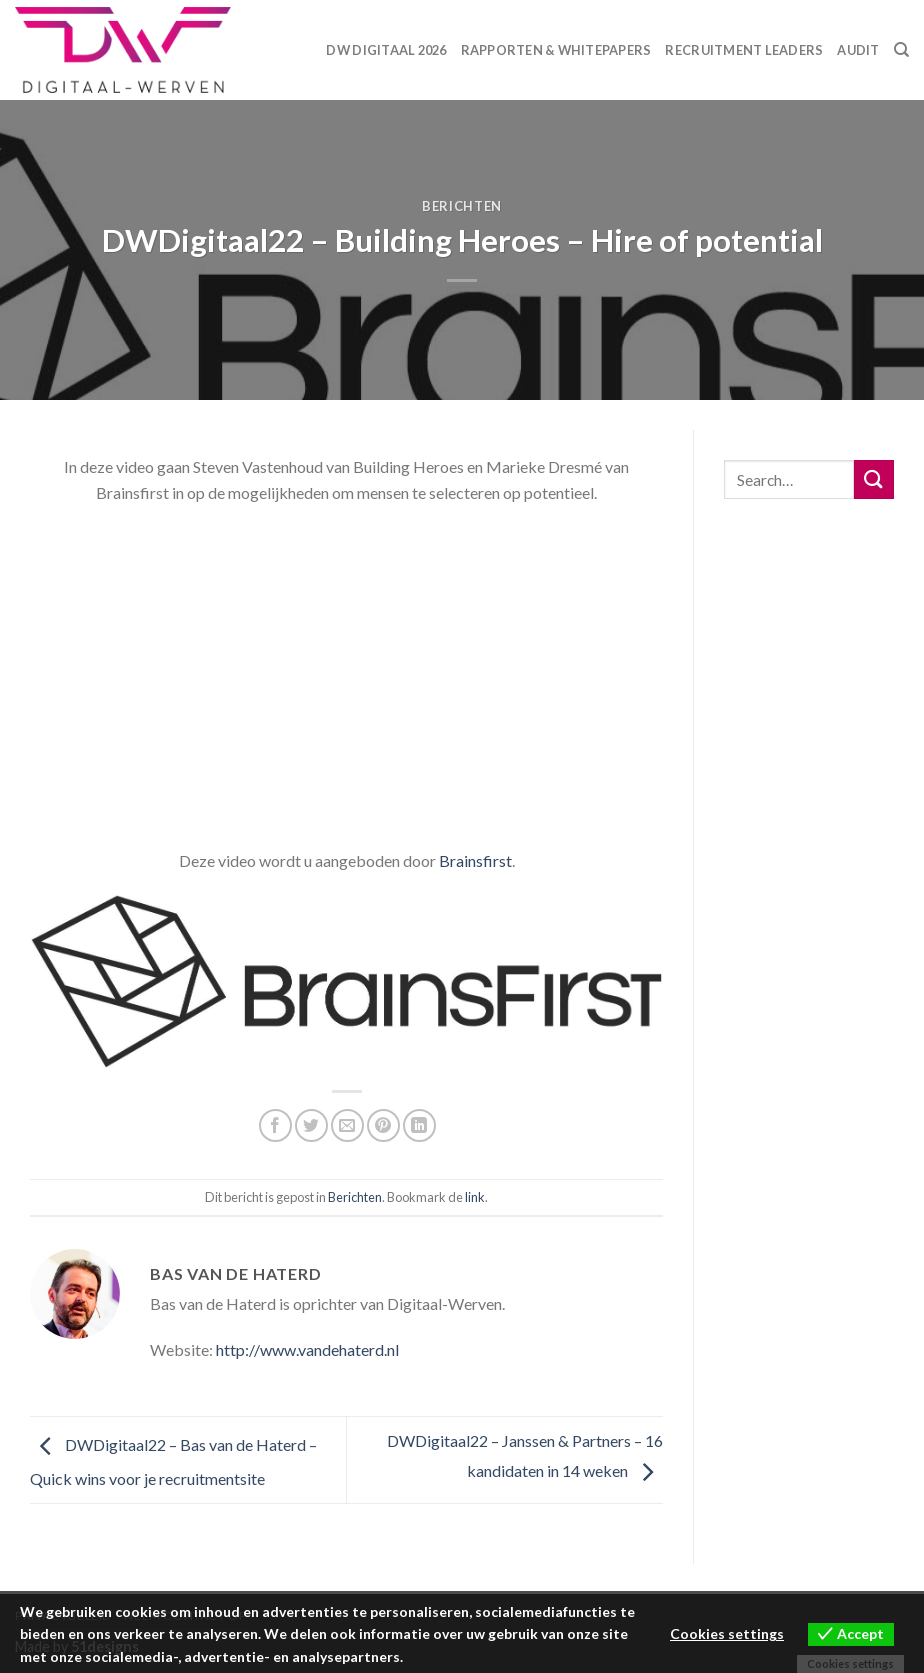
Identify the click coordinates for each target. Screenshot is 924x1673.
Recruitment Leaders (744, 50)
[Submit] (874, 479)
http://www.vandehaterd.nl (307, 1349)
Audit (858, 50)
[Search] (901, 50)
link (475, 1197)
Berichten (462, 206)
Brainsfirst (475, 860)
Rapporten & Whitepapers (556, 50)
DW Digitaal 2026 (386, 50)
